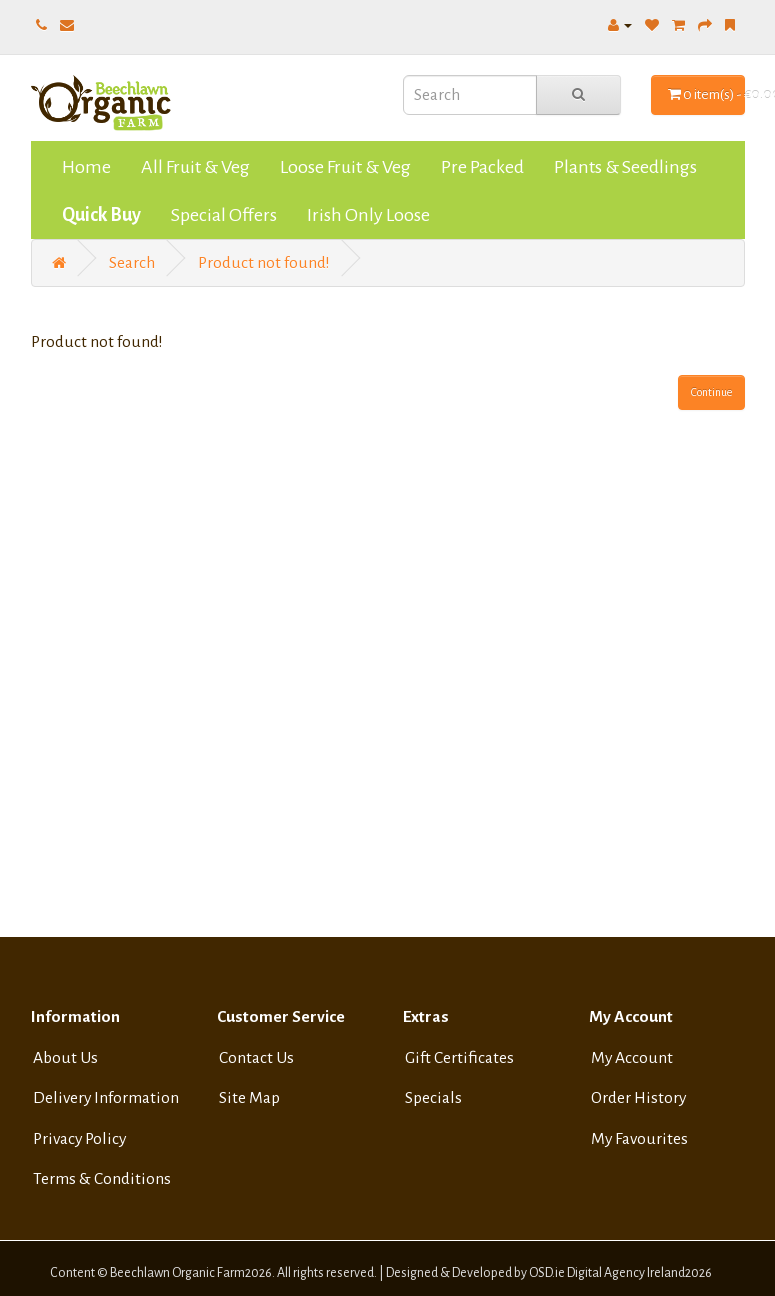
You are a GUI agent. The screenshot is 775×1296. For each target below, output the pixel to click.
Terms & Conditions (102, 1179)
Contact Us (256, 1058)
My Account (632, 1058)
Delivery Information (106, 1098)
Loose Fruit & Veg (345, 167)
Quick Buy (101, 215)
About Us (65, 1058)
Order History (638, 1098)
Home (86, 167)
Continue (711, 392)
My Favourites (639, 1139)
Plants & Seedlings (625, 167)
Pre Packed (482, 167)
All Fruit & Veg (195, 167)
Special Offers (224, 215)
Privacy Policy (79, 1139)
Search (132, 263)
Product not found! (264, 263)
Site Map (249, 1098)
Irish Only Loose (368, 215)
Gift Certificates (459, 1058)
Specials (433, 1098)
